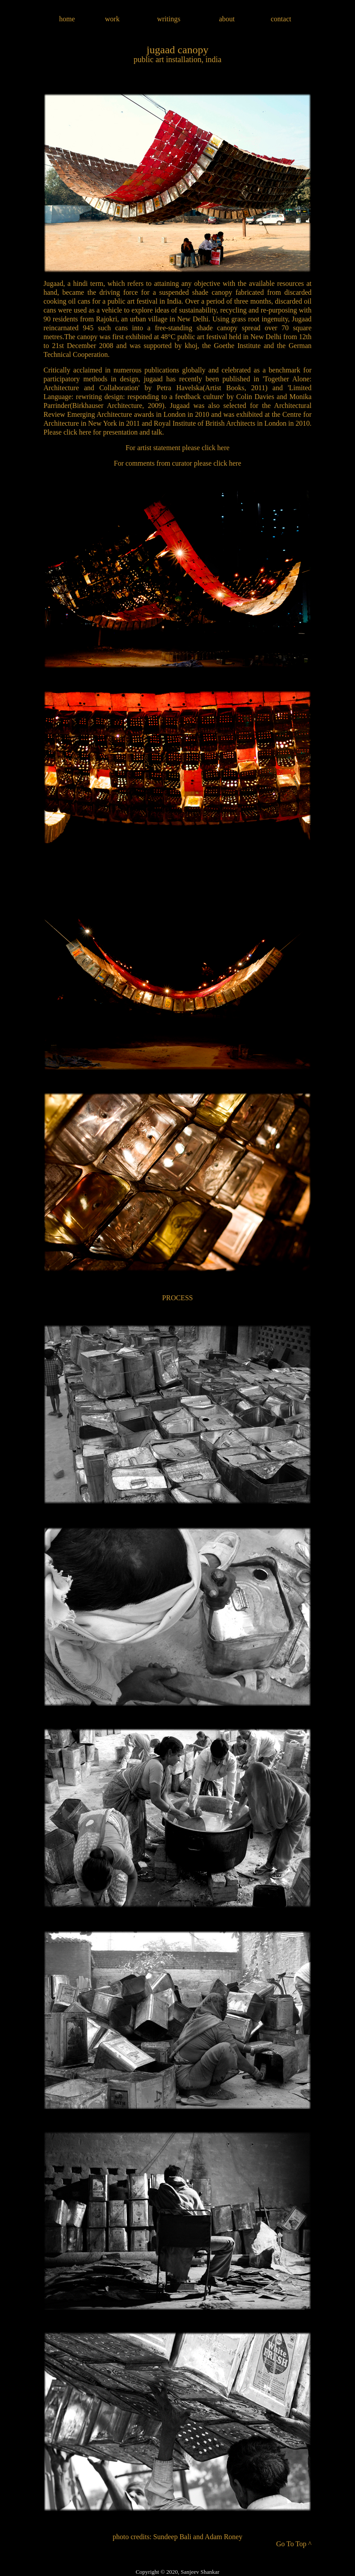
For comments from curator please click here (177, 463)
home (67, 19)
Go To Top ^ (294, 2544)
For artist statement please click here (177, 447)
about (227, 19)
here (85, 432)
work (112, 19)
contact (281, 19)
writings (168, 19)
